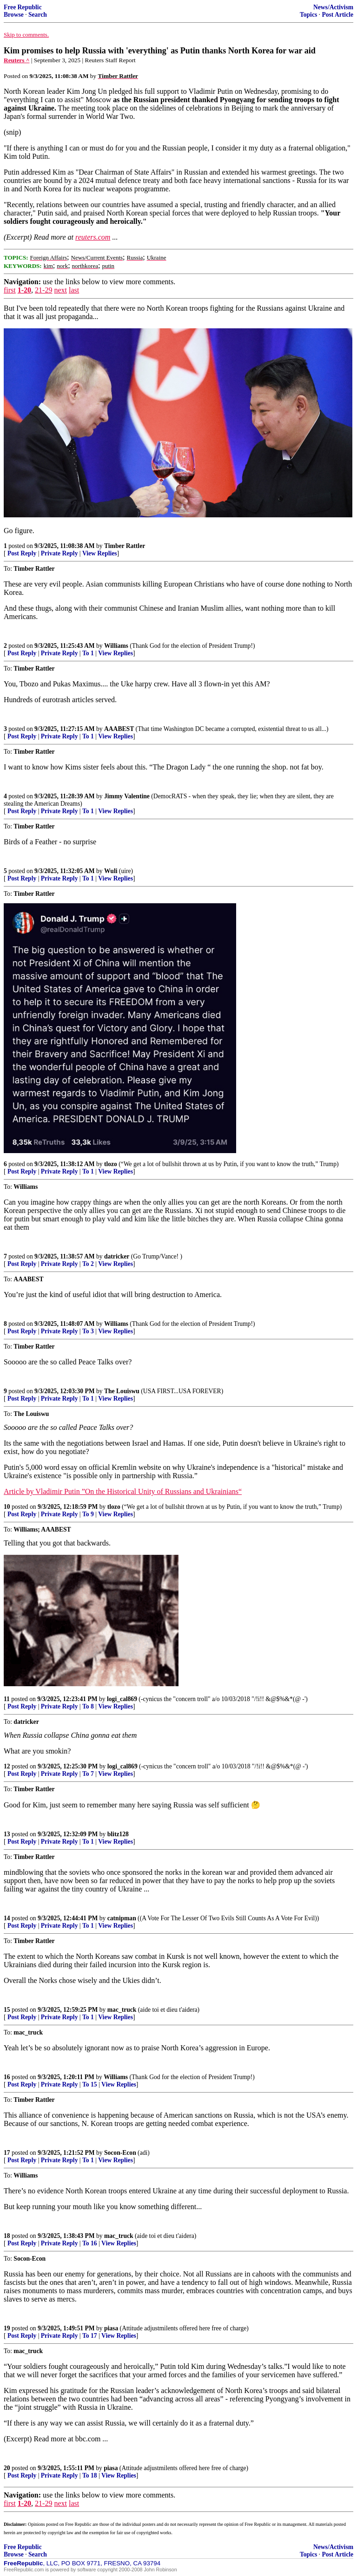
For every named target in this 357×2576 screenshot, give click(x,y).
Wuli (110, 870)
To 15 (89, 2084)
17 (7, 2152)
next (60, 290)
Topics (308, 14)
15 (7, 2009)
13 (7, 1834)
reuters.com (92, 237)
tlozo (110, 1164)
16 (7, 2077)
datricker (116, 1256)
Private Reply (59, 553)
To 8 (88, 1706)
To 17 (89, 2335)
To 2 (88, 1263)
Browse (14, 14)
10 (7, 1506)
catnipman (121, 1918)
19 (7, 2328)
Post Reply (21, 553)
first (10, 290)
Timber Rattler (124, 545)
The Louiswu (121, 1391)
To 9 (88, 1514)
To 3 (88, 1331)
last (74, 290)
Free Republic (23, 7)
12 (7, 1766)
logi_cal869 (122, 1699)
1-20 (24, 290)
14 (7, 1918)
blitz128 (118, 1834)
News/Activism (333, 7)
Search (37, 14)
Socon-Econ (120, 2152)
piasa (111, 2328)
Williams (116, 645)
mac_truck (122, 2009)
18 (7, 2235)
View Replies (99, 553)
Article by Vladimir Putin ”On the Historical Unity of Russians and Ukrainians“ (123, 1491)
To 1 (88, 653)
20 (7, 2468)
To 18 (89, 2475)
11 (7, 1699)
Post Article (337, 14)
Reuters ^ (17, 60)
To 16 (89, 2243)
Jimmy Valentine (127, 796)
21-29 (43, 290)
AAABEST (119, 728)
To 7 (88, 1773)
